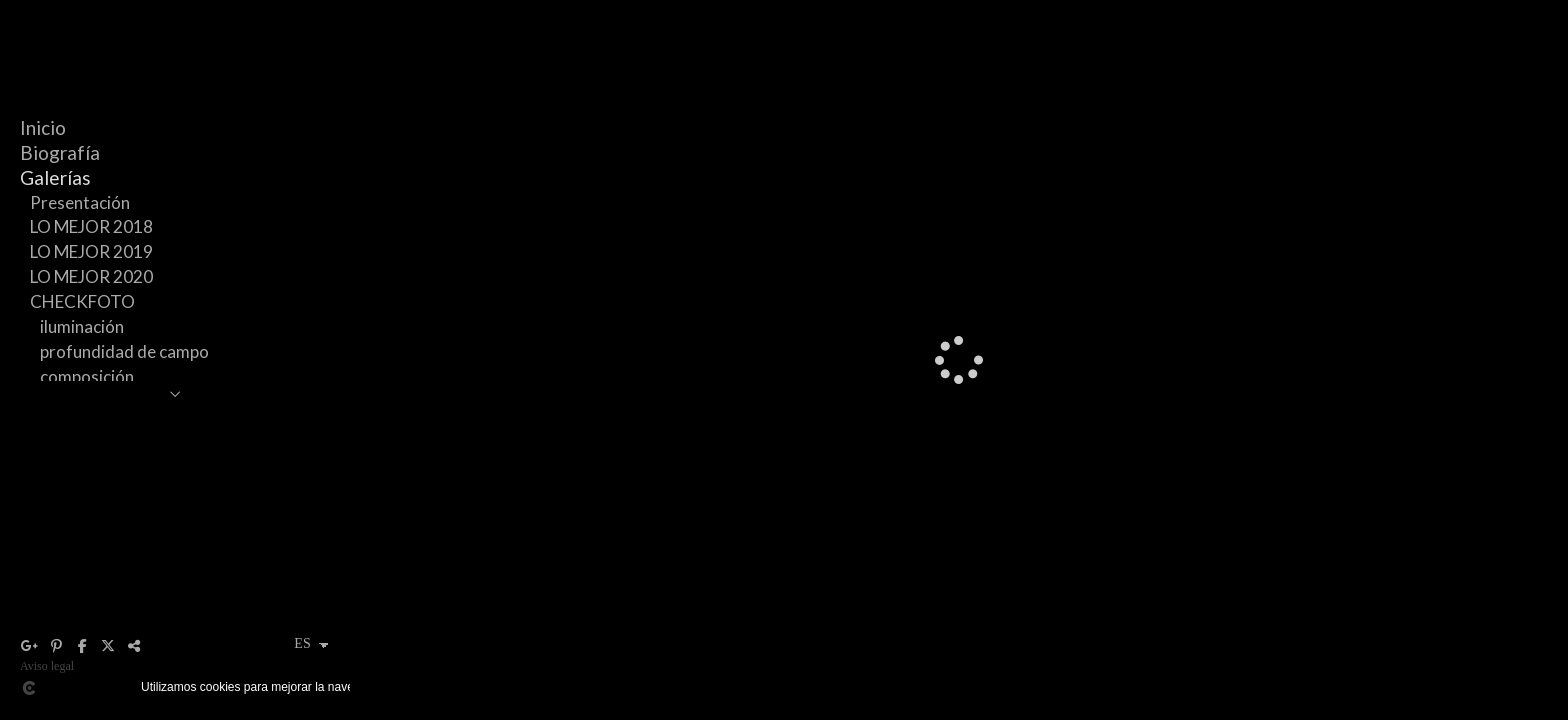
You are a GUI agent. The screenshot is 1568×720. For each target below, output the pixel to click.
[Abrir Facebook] (82, 646)
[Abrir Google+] (30, 646)
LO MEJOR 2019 (91, 251)
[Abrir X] (108, 646)
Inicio (43, 127)
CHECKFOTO (82, 301)
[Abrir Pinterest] (56, 646)
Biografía (60, 152)
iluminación (82, 326)
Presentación (80, 202)
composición (87, 376)
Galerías (55, 177)
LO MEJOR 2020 (91, 276)
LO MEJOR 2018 (91, 226)
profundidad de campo (124, 351)
